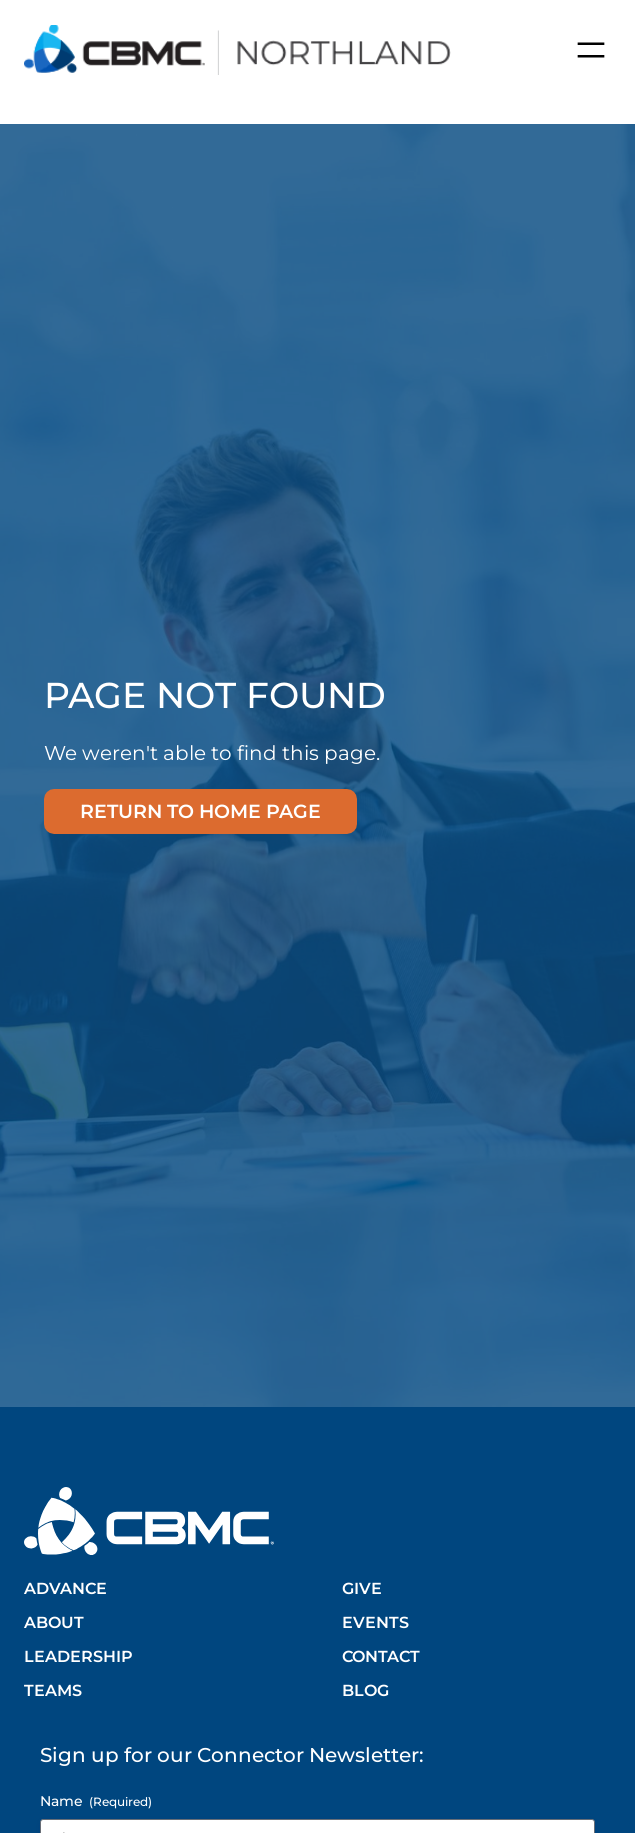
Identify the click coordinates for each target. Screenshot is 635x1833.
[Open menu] (591, 50)
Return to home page (200, 811)
